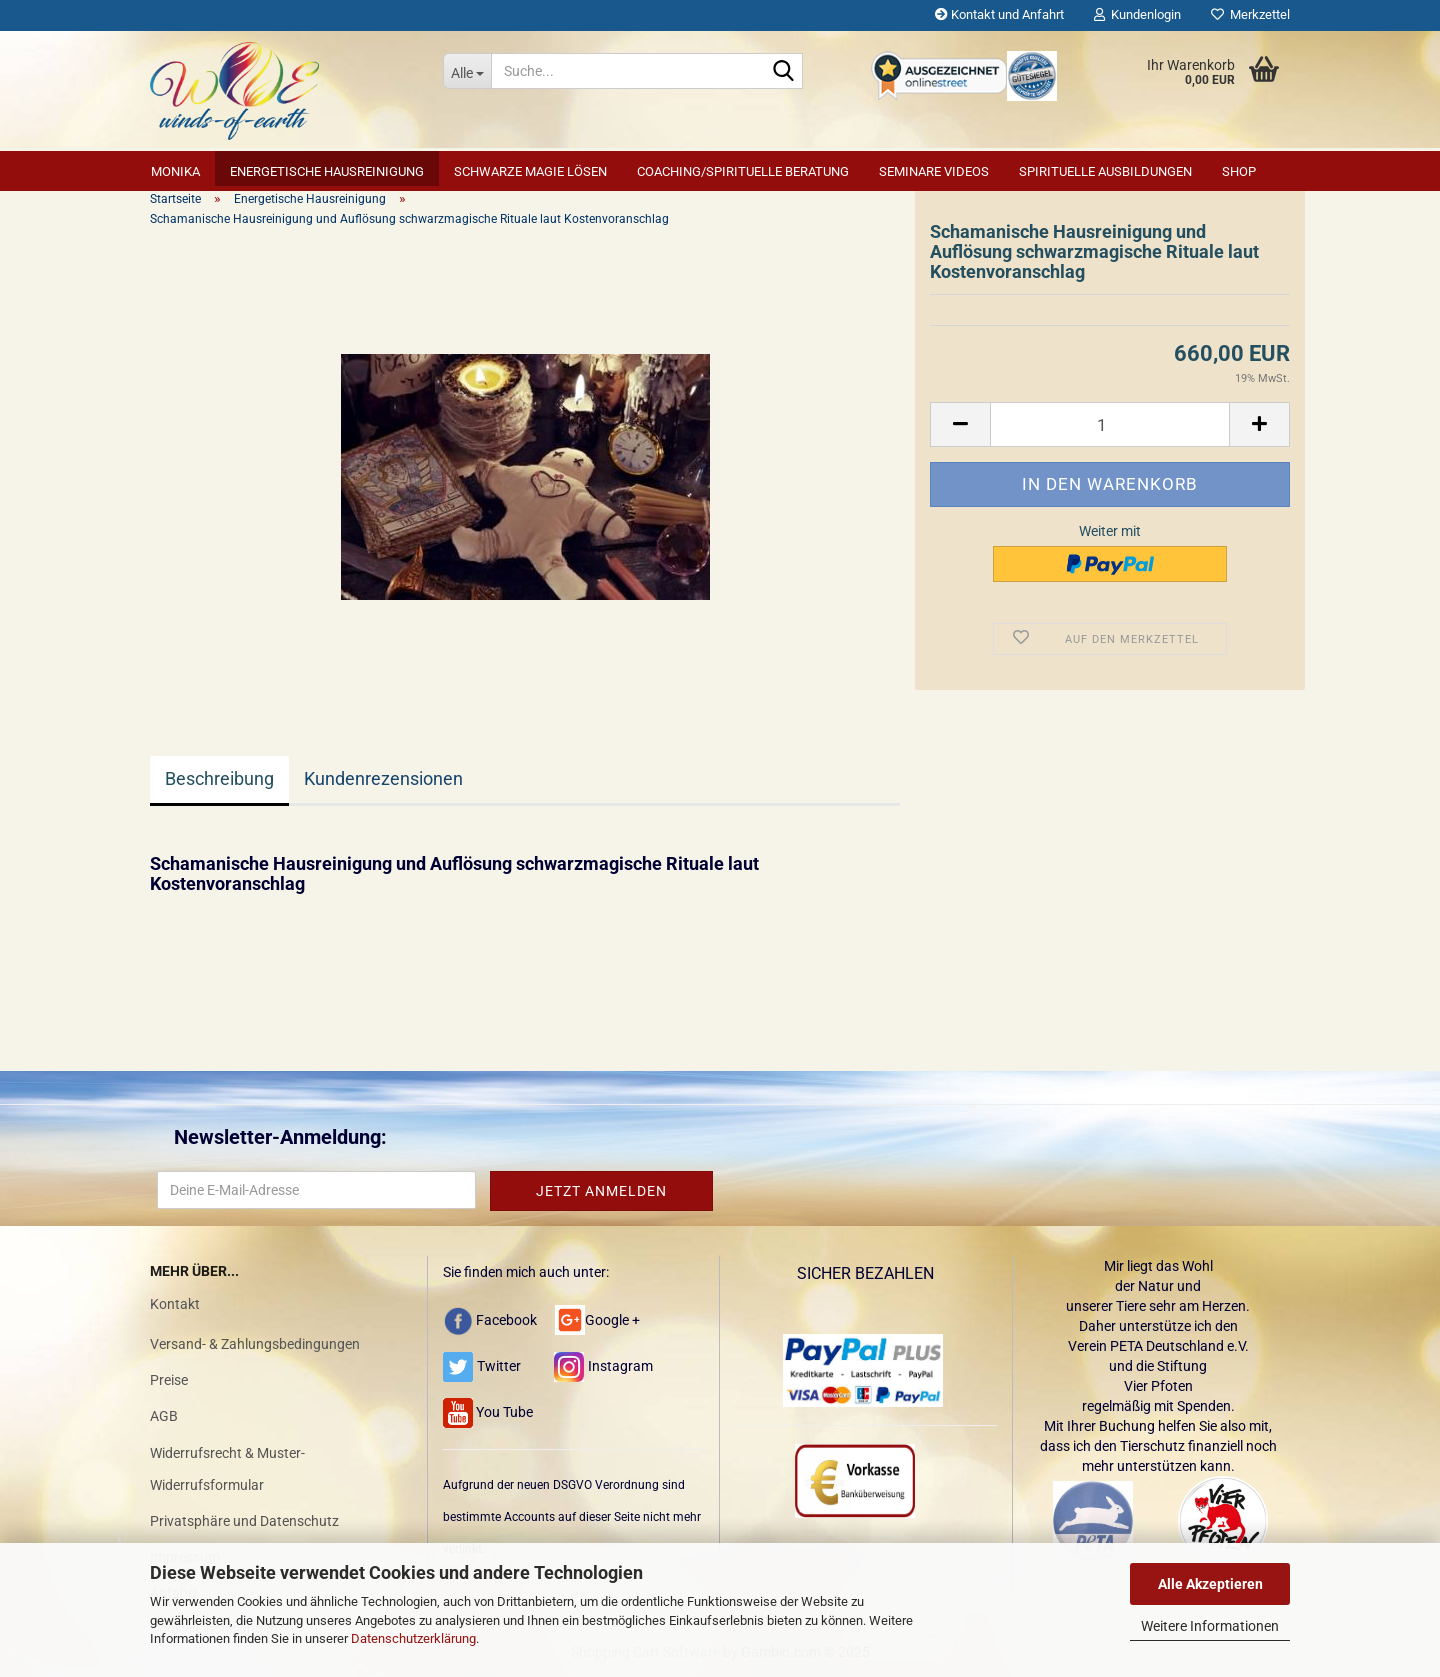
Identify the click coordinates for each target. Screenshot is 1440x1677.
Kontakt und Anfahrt (999, 14)
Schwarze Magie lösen (530, 171)
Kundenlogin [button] (1137, 14)
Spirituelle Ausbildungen (1105, 171)
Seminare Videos (934, 171)
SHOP (1239, 171)
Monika (175, 171)
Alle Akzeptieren (1210, 1584)
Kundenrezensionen (383, 778)
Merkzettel (1250, 14)
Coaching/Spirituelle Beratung (743, 171)
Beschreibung (219, 778)
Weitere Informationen (1210, 1626)
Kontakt (175, 1304)
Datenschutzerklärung (413, 1638)
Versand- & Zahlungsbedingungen (255, 1344)
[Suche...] (467, 71)
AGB (164, 1416)
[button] (960, 424)
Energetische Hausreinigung (327, 171)
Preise (169, 1380)
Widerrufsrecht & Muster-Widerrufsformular (227, 1469)
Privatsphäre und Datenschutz (244, 1521)
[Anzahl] (1110, 424)
